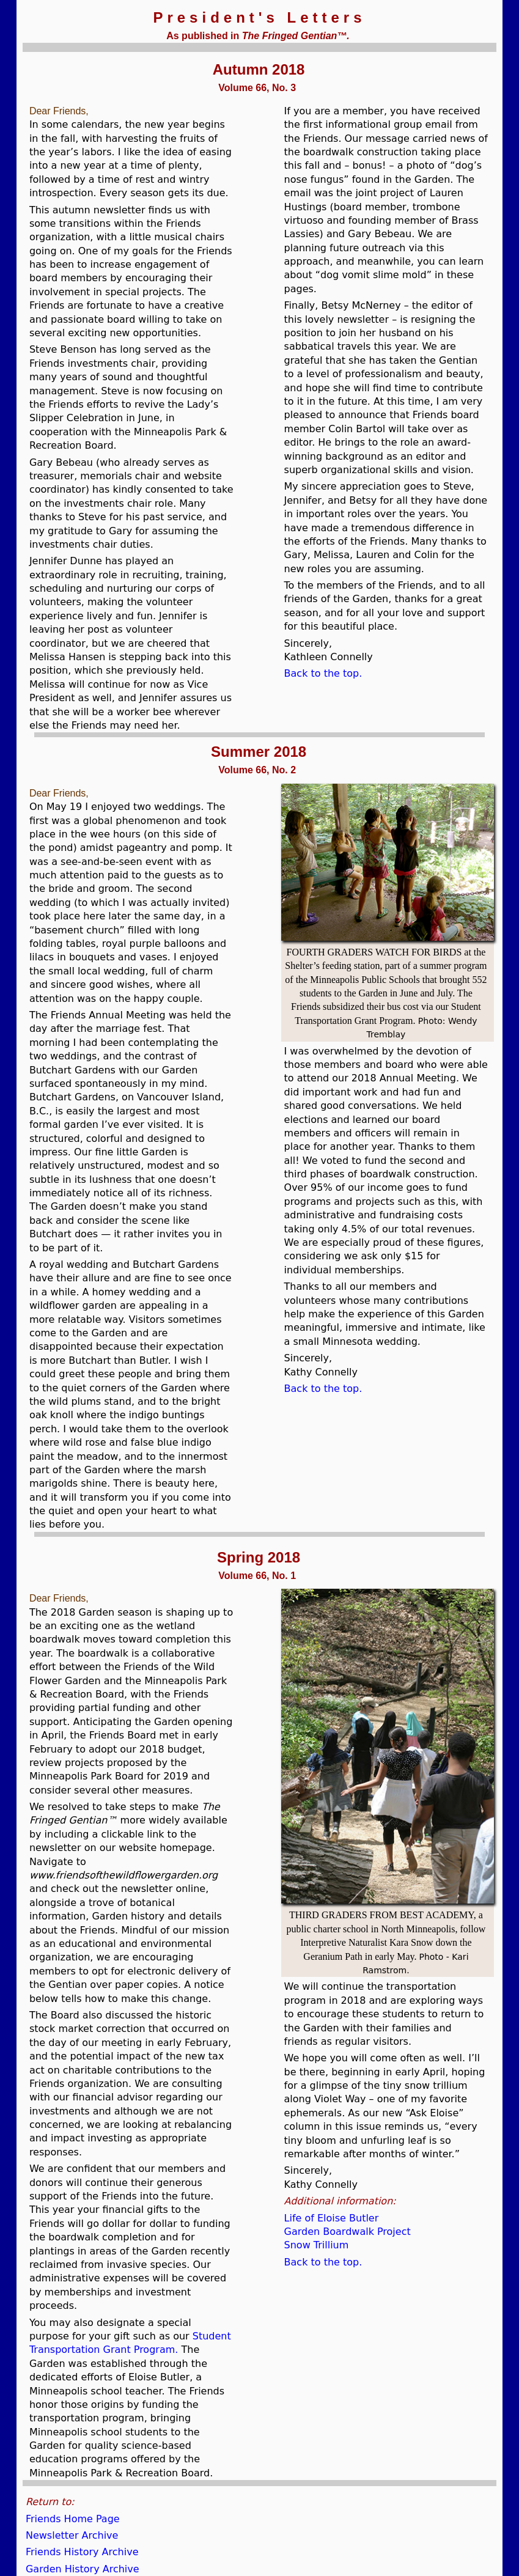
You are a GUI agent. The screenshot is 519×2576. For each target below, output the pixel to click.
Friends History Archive (82, 2552)
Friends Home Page (73, 2519)
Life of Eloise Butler (331, 2218)
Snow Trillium (316, 2245)
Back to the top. (323, 673)
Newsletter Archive (72, 2535)
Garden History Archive (82, 2569)
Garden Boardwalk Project (347, 2231)
